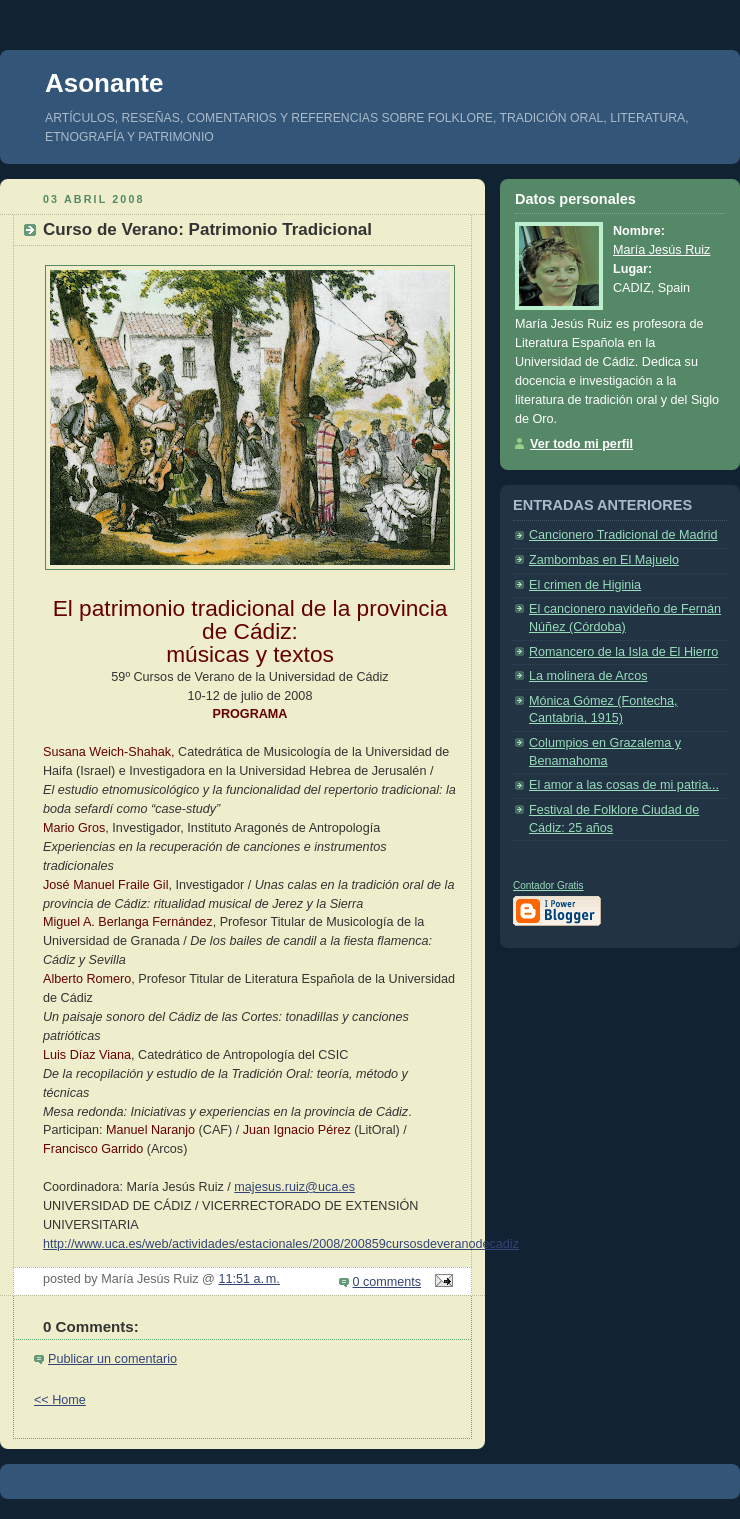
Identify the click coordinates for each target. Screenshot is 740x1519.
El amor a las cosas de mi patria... (624, 785)
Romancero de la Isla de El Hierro (623, 652)
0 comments (387, 1282)
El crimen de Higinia (585, 585)
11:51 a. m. (248, 1279)
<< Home (60, 1400)
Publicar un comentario (112, 1359)
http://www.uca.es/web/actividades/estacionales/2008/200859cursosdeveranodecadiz (281, 1244)
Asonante (104, 83)
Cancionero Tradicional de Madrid (623, 535)
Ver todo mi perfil (581, 444)
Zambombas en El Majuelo (604, 560)
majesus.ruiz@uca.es (294, 1187)
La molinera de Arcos (588, 676)
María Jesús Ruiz (661, 250)
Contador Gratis (548, 885)
